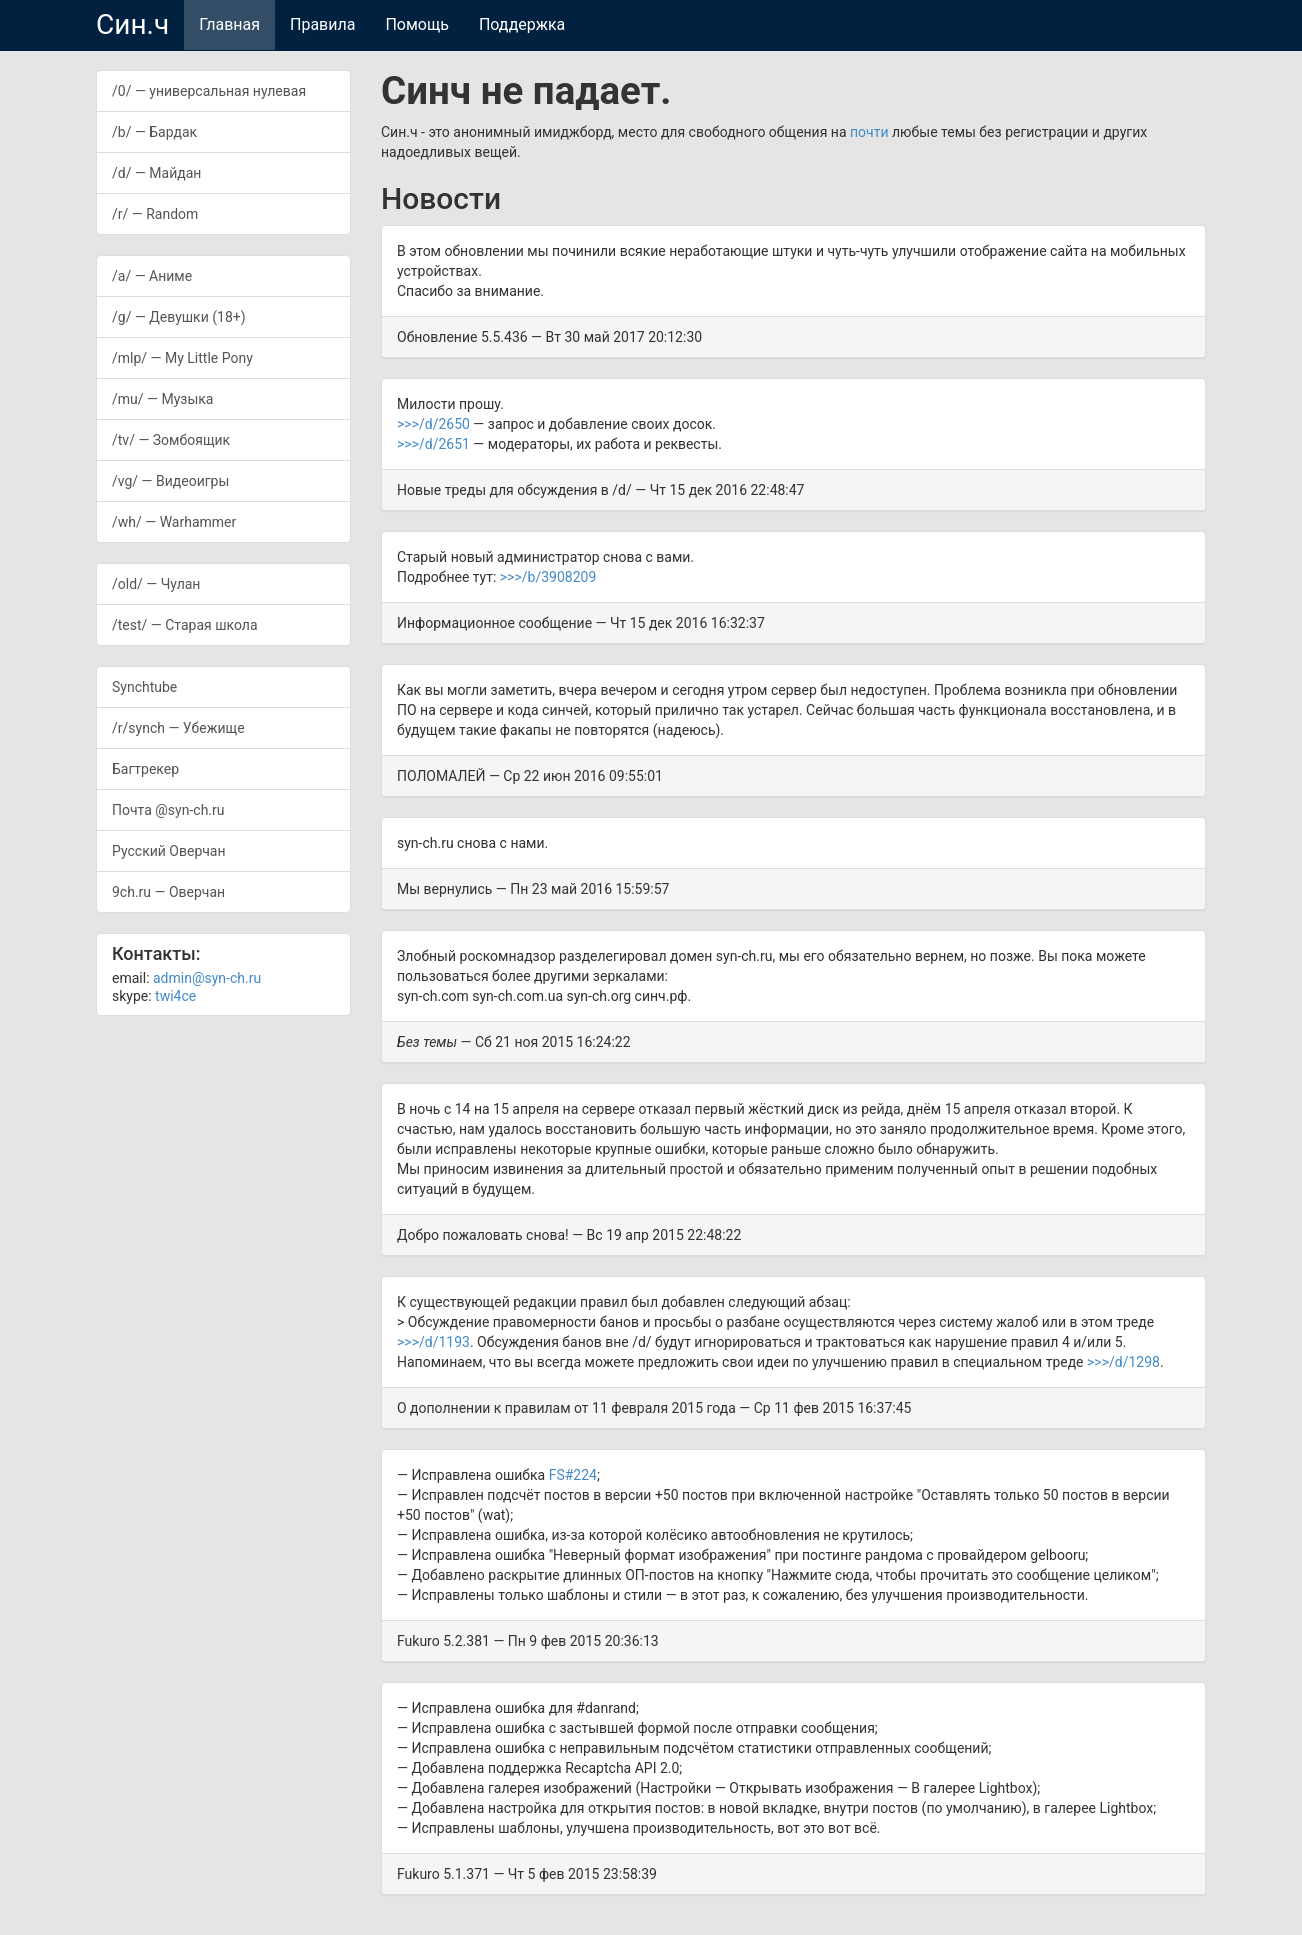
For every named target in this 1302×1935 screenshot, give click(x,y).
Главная (229, 24)
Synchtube (144, 687)
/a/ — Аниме (152, 276)
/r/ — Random (155, 214)
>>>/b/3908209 (548, 577)
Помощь (416, 24)
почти (869, 132)
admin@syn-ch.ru (207, 978)
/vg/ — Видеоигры (170, 481)
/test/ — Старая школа (185, 625)
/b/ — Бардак (154, 132)
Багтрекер (145, 769)
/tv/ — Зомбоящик (171, 440)
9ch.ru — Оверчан (168, 892)
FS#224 (573, 1475)
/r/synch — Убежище (178, 728)
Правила (322, 24)
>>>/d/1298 (1123, 1362)
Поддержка (522, 24)
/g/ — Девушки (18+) (179, 317)
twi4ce (175, 996)
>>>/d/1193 (433, 1342)
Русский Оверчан (169, 851)
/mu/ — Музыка (162, 399)
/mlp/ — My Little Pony (182, 358)
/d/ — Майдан (156, 173)
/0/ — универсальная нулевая (209, 91)
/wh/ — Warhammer (174, 522)
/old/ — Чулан (156, 584)
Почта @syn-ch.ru (168, 810)
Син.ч (132, 24)
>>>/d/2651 (433, 444)
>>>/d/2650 (433, 424)
